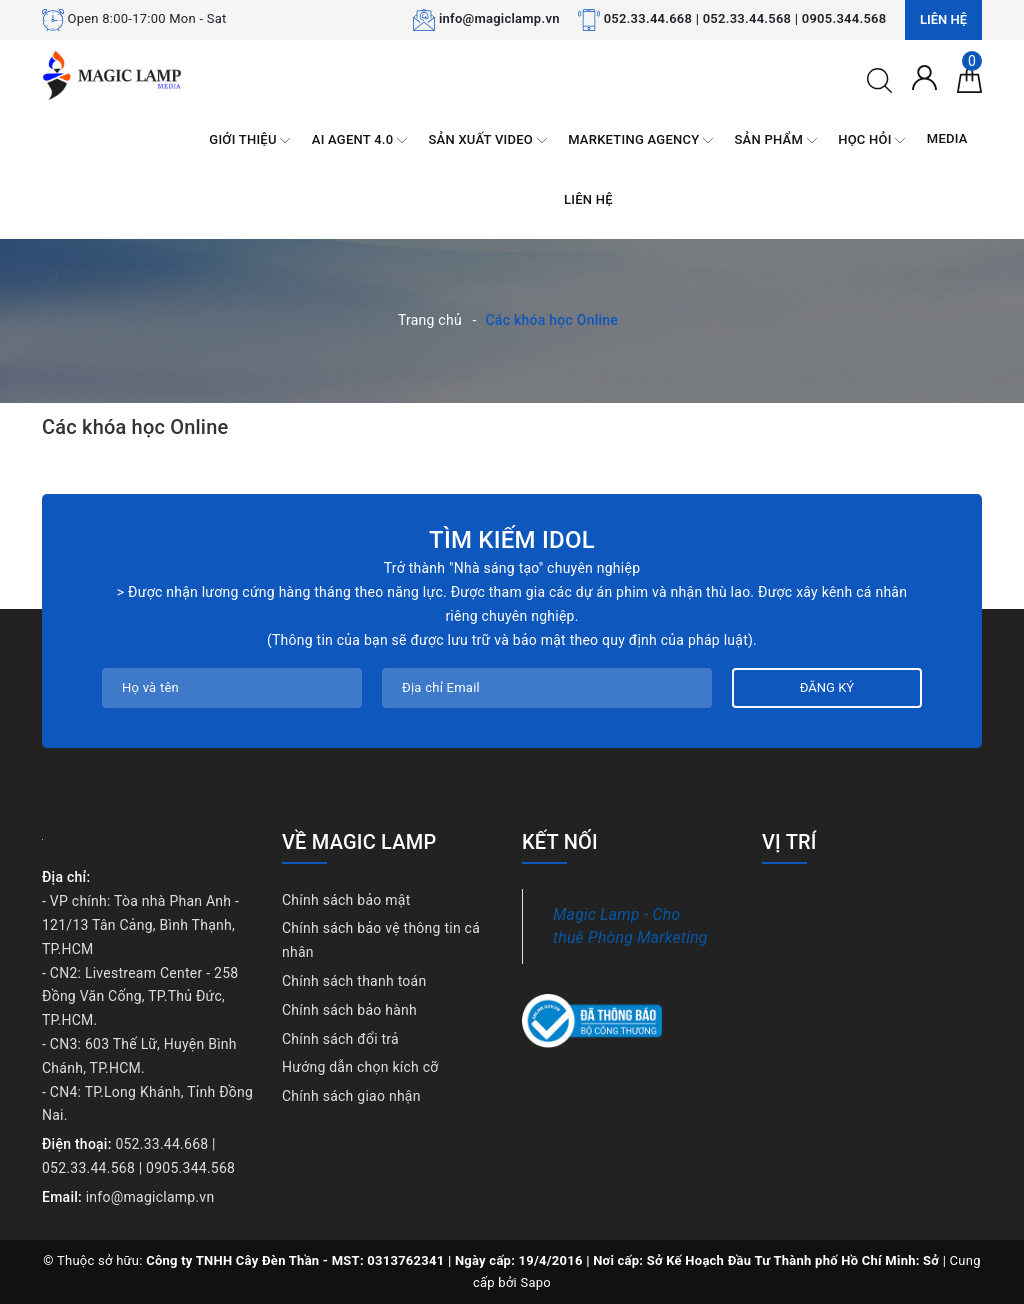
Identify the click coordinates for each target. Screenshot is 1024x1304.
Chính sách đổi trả (340, 1039)
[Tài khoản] (924, 76)
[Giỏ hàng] (969, 79)
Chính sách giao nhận (351, 1096)
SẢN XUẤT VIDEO (487, 140)
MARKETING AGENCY (640, 140)
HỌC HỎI (871, 140)
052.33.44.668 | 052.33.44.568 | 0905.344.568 (745, 18)
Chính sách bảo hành (349, 1010)
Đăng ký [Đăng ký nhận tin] (827, 687)
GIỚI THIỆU (249, 140)
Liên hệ (943, 19)
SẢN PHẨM (776, 140)
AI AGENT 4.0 (359, 140)
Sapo (536, 1282)
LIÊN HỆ (588, 199)
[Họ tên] (232, 688)
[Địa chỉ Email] (547, 688)
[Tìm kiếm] (879, 79)
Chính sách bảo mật (346, 900)
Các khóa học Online (135, 427)
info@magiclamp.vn (499, 18)
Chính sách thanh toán (354, 981)
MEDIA (947, 138)
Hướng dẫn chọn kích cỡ (360, 1067)
